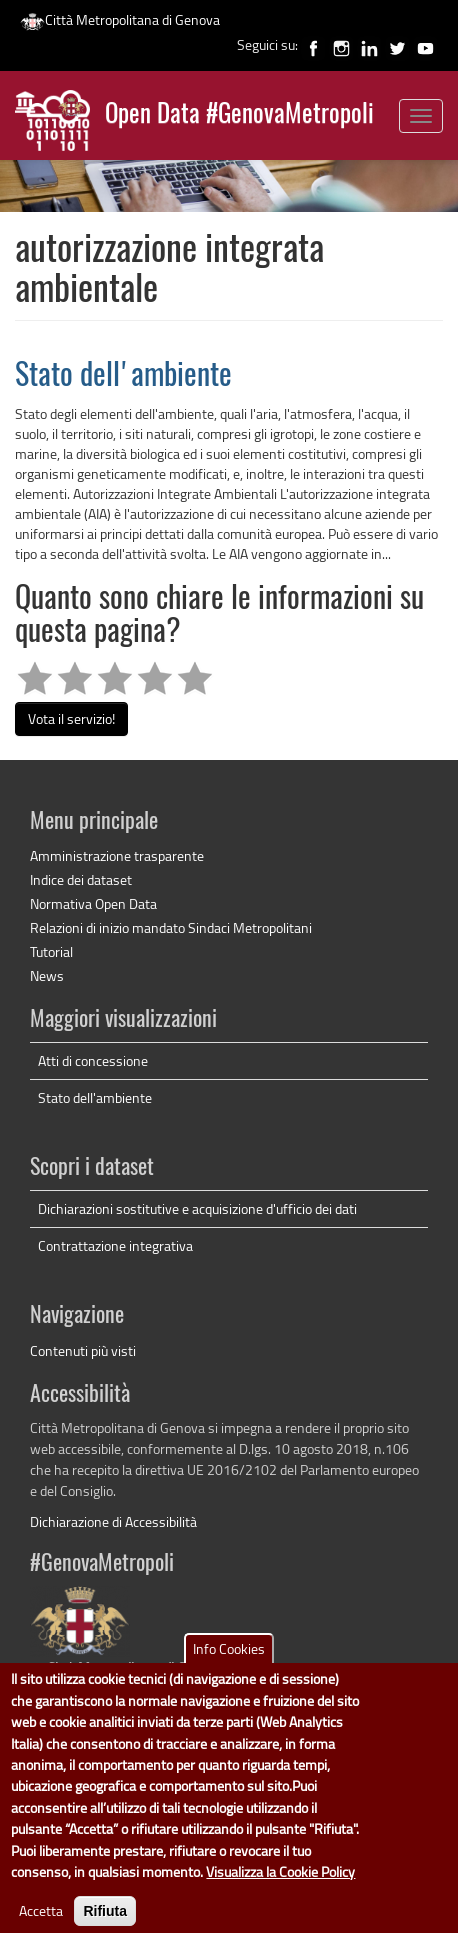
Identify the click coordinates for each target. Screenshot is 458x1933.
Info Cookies (229, 1671)
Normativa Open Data (93, 903)
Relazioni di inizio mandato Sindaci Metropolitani (171, 927)
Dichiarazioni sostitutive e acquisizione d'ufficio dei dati (197, 1208)
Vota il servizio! (71, 718)
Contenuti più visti (83, 1350)
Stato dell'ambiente (123, 377)
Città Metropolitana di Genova (120, 19)
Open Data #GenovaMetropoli (239, 115)
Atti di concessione (93, 1060)
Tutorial (51, 951)
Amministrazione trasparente (117, 855)
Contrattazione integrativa (115, 1245)
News (47, 975)
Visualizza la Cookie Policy (280, 1894)
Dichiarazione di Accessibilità (113, 1521)
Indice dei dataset (81, 879)
